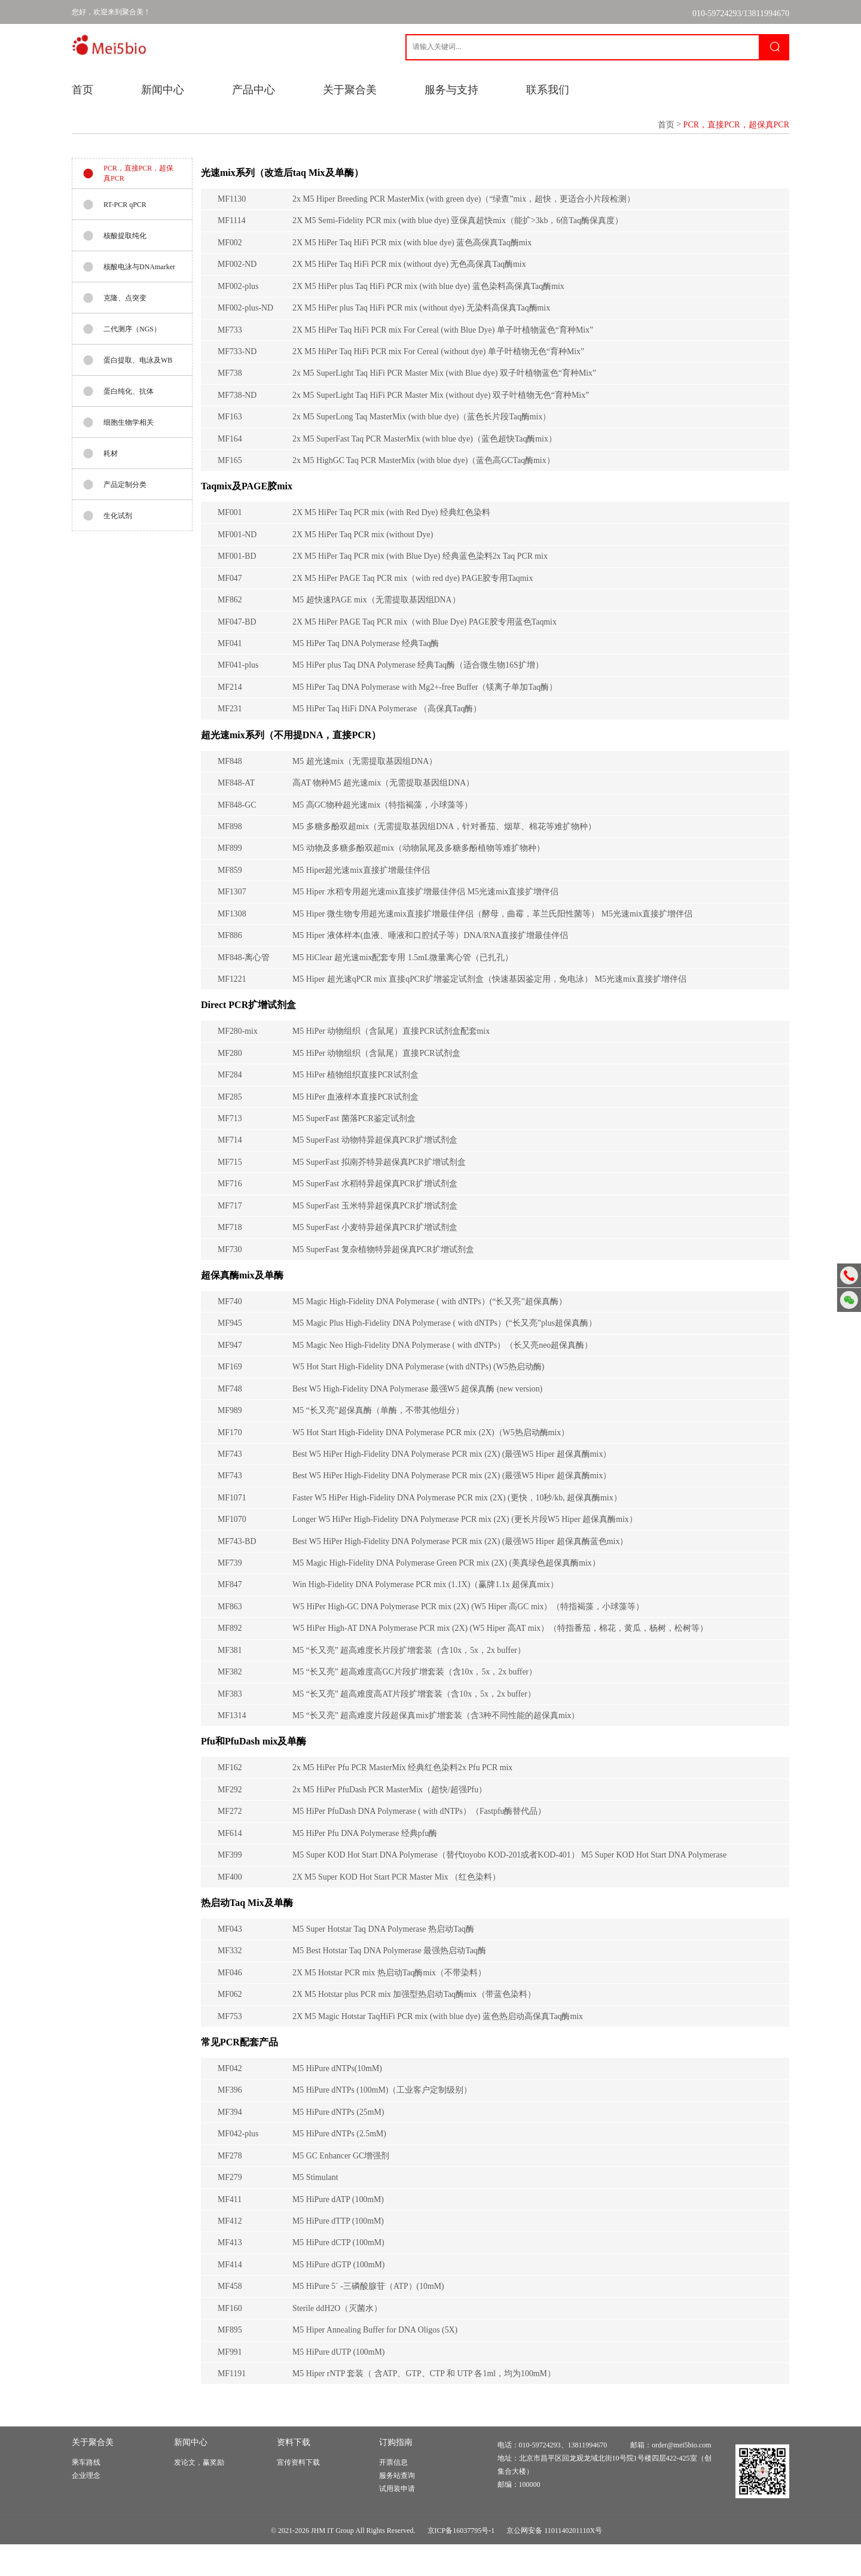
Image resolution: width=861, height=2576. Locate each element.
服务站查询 (397, 2507)
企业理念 (86, 2507)
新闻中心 (162, 90)
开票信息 (393, 2494)
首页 (82, 90)
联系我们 (547, 90)
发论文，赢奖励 (199, 2494)
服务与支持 (451, 90)
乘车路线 (86, 2494)
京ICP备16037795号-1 (461, 2562)
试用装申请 (397, 2520)
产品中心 (253, 90)
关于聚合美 (350, 90)
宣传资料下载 (298, 2494)
